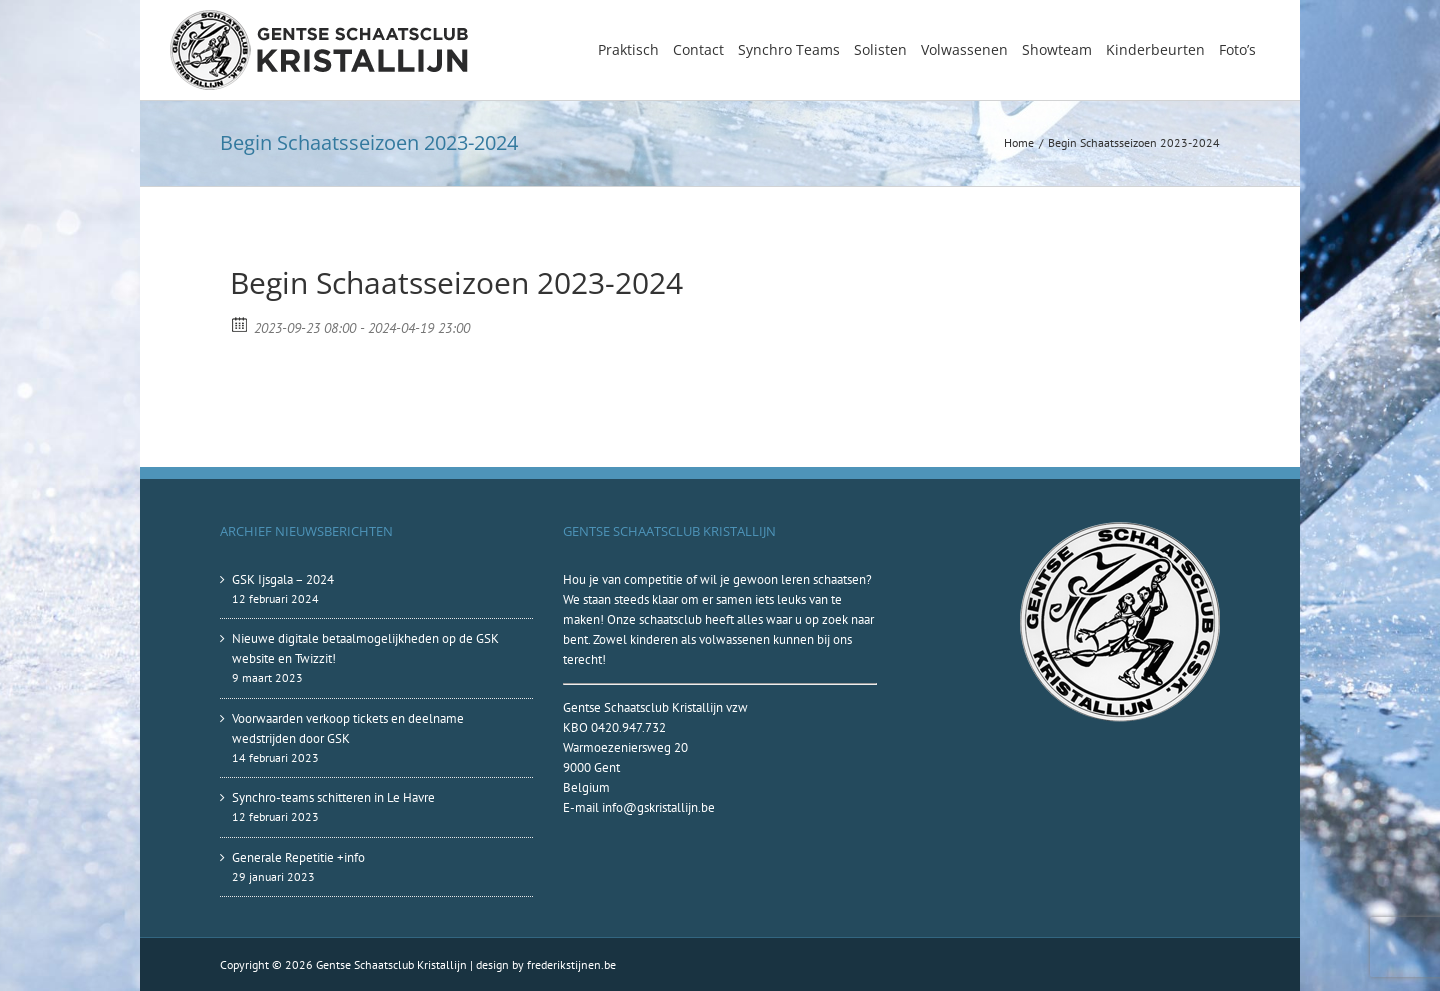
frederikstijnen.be (571, 964)
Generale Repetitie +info (298, 857)
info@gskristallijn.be (658, 807)
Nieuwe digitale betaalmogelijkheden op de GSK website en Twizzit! (365, 648)
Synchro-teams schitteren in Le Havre (333, 797)
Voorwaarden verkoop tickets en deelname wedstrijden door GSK (348, 728)
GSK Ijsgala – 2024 (283, 579)
